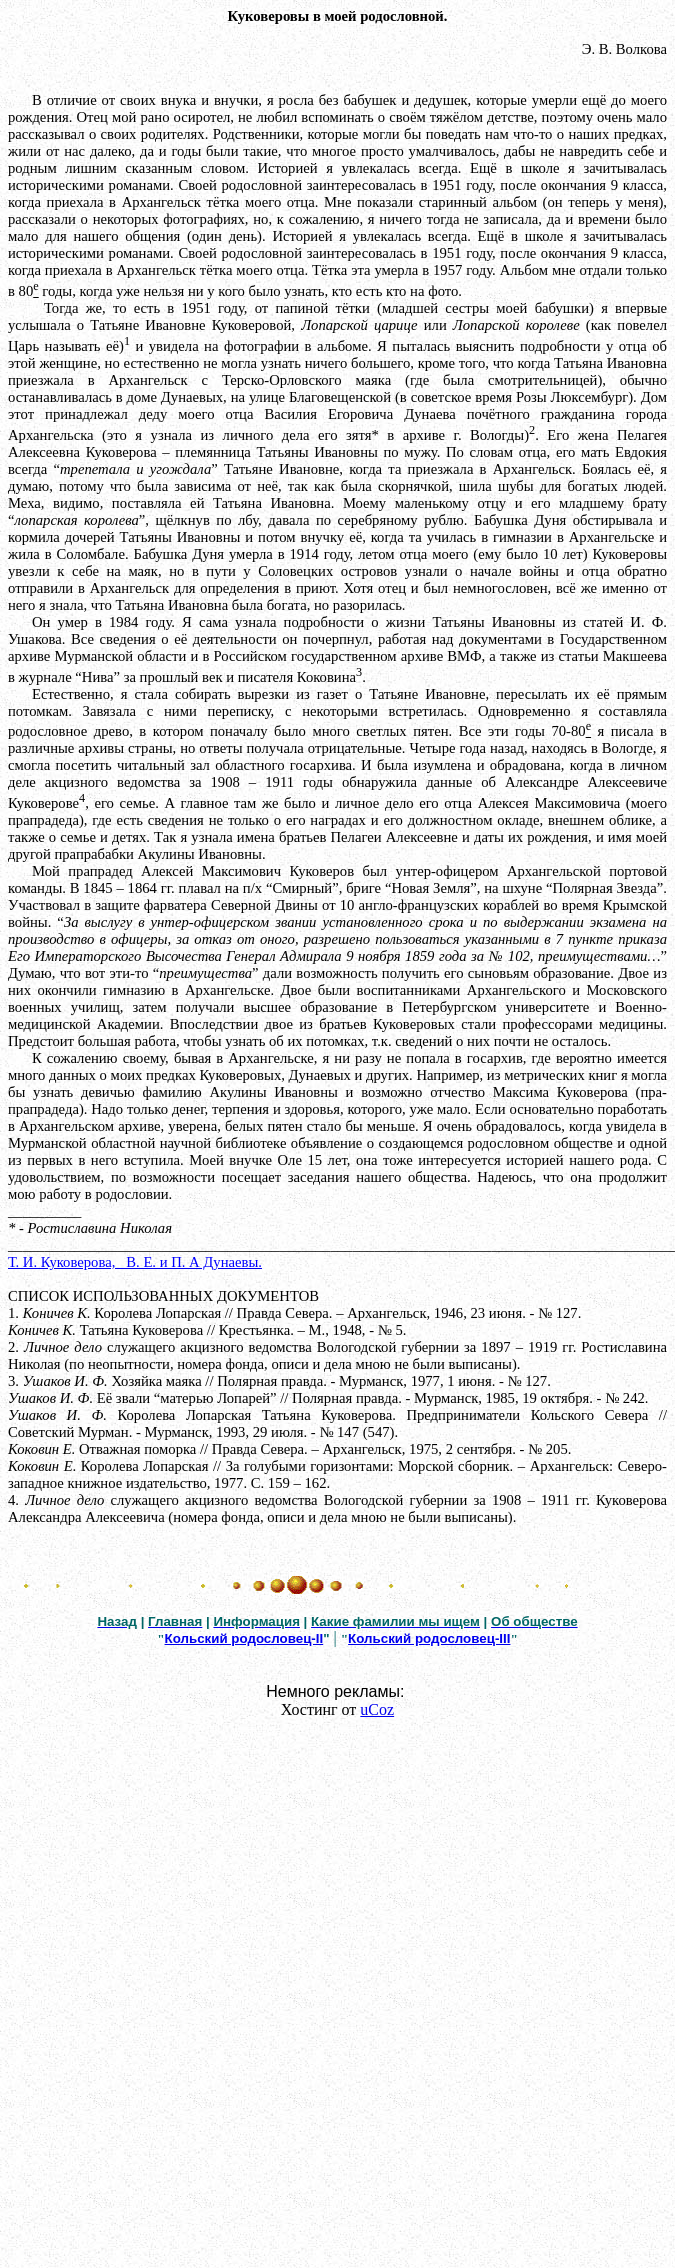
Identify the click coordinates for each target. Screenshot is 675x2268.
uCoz (377, 1709)
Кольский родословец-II (244, 1638)
